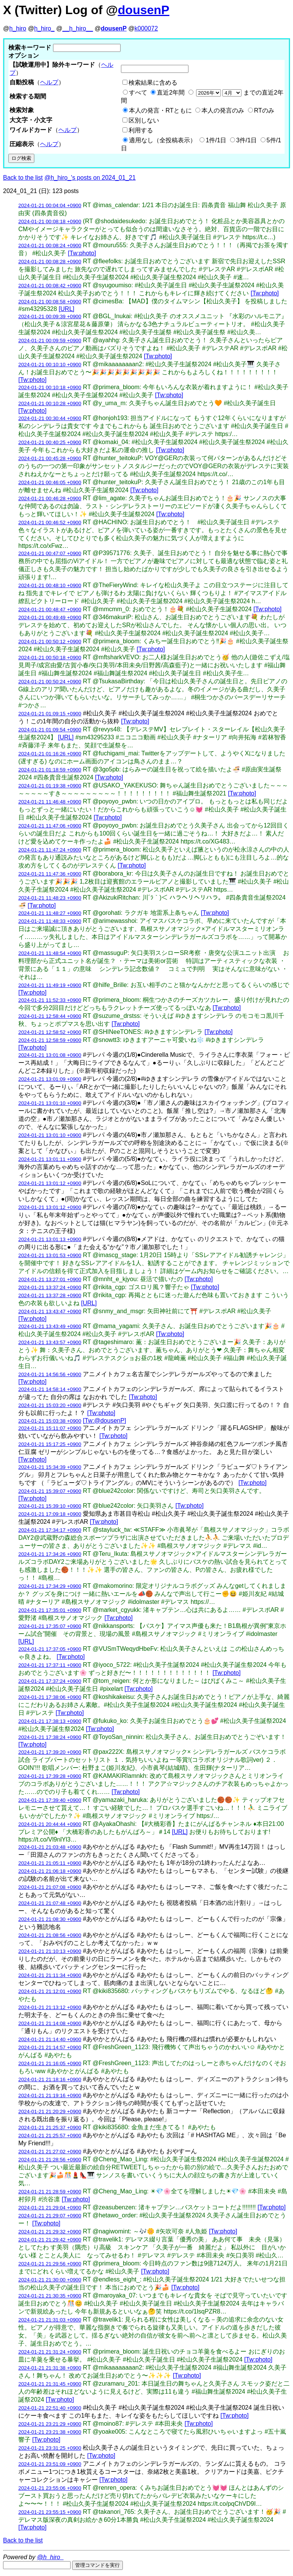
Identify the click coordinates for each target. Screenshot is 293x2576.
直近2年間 (171, 92)
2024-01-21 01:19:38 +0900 (49, 786)
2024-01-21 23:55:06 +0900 (49, 2488)
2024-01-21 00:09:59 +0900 (49, 340)
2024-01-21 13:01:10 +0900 (49, 1103)
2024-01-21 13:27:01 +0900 (49, 1279)
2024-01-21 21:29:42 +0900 (49, 2240)
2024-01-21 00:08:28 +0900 (49, 261)
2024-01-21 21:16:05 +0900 (49, 2063)
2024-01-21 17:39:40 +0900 (49, 1800)
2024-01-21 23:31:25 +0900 (49, 2448)
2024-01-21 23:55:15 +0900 (49, 2512)
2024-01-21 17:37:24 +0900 (49, 1681)
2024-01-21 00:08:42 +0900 (49, 285)
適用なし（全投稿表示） (162, 140)
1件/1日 (216, 140)
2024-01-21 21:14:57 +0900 (49, 2047)
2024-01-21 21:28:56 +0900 (49, 2159)
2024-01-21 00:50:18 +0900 (49, 657)
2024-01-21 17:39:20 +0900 (49, 1752)
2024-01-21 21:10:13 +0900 (49, 1951)
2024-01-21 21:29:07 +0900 (49, 2216)
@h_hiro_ (50, 2557)
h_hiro (17, 28)
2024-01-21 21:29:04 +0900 (49, 2208)
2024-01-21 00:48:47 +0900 (49, 609)
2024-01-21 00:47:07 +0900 (49, 553)
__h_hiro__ (77, 28)
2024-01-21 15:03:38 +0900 (49, 1421)
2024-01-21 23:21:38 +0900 (49, 2432)
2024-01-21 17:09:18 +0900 (49, 1514)
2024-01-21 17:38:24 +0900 (49, 1737)
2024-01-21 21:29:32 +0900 (49, 2232)
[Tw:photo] (82, 253)
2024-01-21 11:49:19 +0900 (49, 985)
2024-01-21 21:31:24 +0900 (49, 2352)
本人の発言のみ (222, 110)
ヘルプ (49, 82)
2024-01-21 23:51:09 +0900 (49, 2464)
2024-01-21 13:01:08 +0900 (49, 1055)
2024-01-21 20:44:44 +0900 (49, 1824)
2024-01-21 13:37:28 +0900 (49, 1295)
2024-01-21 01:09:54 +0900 (49, 730)
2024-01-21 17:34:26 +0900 (49, 1554)
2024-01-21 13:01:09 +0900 (49, 1079)
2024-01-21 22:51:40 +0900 (49, 2408)
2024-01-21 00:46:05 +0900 (49, 482)
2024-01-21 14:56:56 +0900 (49, 1374)
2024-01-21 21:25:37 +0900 (49, 2127)
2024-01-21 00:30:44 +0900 (49, 418)
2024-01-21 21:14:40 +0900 (49, 2039)
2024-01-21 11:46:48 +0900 (49, 802)
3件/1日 (246, 140)
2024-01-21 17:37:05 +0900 (49, 1649)
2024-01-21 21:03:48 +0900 (49, 1847)
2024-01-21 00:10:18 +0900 (49, 387)
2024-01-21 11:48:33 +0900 (49, 921)
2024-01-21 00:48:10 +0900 (49, 585)
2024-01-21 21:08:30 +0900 (49, 1919)
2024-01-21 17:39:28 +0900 (49, 1776)
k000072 (146, 28)
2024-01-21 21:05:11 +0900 (49, 1863)
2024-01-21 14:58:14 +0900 (49, 1389)
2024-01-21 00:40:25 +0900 (49, 442)
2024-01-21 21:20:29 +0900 (49, 2111)
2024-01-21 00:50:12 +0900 (49, 641)
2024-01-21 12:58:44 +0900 (49, 1016)
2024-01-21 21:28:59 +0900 (49, 2191)
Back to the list (23, 177)
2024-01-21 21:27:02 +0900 (49, 2151)
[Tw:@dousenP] (104, 1420)
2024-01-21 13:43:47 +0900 (49, 1311)
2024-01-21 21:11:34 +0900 (49, 1975)
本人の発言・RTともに (160, 110)
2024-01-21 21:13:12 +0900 (49, 2007)
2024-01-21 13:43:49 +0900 (49, 1326)
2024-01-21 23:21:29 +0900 (49, 2424)
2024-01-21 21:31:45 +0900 (49, 2384)
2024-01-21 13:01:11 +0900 (49, 1159)
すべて (138, 92)
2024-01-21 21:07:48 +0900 (49, 1903)
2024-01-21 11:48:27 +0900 (49, 913)
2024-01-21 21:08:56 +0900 (49, 1935)
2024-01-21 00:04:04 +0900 (49, 205)
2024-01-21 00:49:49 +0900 (49, 617)
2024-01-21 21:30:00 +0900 (49, 2280)
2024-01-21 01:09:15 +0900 (49, 713)
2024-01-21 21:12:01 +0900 (49, 1991)
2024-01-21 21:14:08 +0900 (49, 2023)
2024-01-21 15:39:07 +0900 (49, 1491)
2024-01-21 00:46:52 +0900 (49, 522)
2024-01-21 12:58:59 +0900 (49, 1040)
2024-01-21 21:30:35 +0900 (49, 2296)
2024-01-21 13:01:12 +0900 (49, 1183)
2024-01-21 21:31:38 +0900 (49, 2368)
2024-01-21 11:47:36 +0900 (49, 874)
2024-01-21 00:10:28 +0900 (49, 403)
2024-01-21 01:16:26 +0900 (49, 754)
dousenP (143, 10)
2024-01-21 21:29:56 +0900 (49, 2264)
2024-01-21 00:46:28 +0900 (49, 498)
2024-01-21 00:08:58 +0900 (49, 301)
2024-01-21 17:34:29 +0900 (49, 1586)
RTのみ (264, 110)
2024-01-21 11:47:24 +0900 (49, 850)
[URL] (66, 309)
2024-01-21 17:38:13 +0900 (49, 1721)
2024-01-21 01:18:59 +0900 (49, 770)
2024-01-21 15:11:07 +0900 (49, 1428)
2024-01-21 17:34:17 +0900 (49, 1530)
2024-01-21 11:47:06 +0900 (49, 826)
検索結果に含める (153, 82)
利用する (141, 130)
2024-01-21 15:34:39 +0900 (49, 1467)
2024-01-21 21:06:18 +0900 (49, 1871)
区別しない (144, 120)
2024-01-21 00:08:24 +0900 (49, 245)
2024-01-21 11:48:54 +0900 (49, 953)
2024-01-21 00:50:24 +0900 (49, 681)
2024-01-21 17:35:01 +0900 (49, 1610)
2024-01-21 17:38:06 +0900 (49, 1697)
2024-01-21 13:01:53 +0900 (49, 1255)
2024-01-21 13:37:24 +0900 (49, 1287)
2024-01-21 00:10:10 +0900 (49, 364)
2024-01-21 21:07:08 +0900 (49, 1887)
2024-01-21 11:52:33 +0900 (49, 1000)
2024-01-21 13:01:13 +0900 (49, 1239)
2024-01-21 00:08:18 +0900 (49, 221)
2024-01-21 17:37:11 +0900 (49, 1665)
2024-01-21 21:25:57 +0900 (49, 2135)
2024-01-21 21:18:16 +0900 (49, 2079)
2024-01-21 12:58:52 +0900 (49, 1032)
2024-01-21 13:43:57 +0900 (49, 1342)
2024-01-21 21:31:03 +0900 (49, 2320)
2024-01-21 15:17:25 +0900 (49, 1444)
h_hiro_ (44, 28)
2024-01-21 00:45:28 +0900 (49, 458)
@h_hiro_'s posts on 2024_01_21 (90, 177)
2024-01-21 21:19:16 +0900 (49, 2095)
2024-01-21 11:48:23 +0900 (49, 898)
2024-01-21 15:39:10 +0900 (49, 1506)
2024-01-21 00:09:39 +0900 (49, 316)
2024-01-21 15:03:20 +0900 (49, 1405)
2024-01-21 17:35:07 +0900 (49, 1626)
